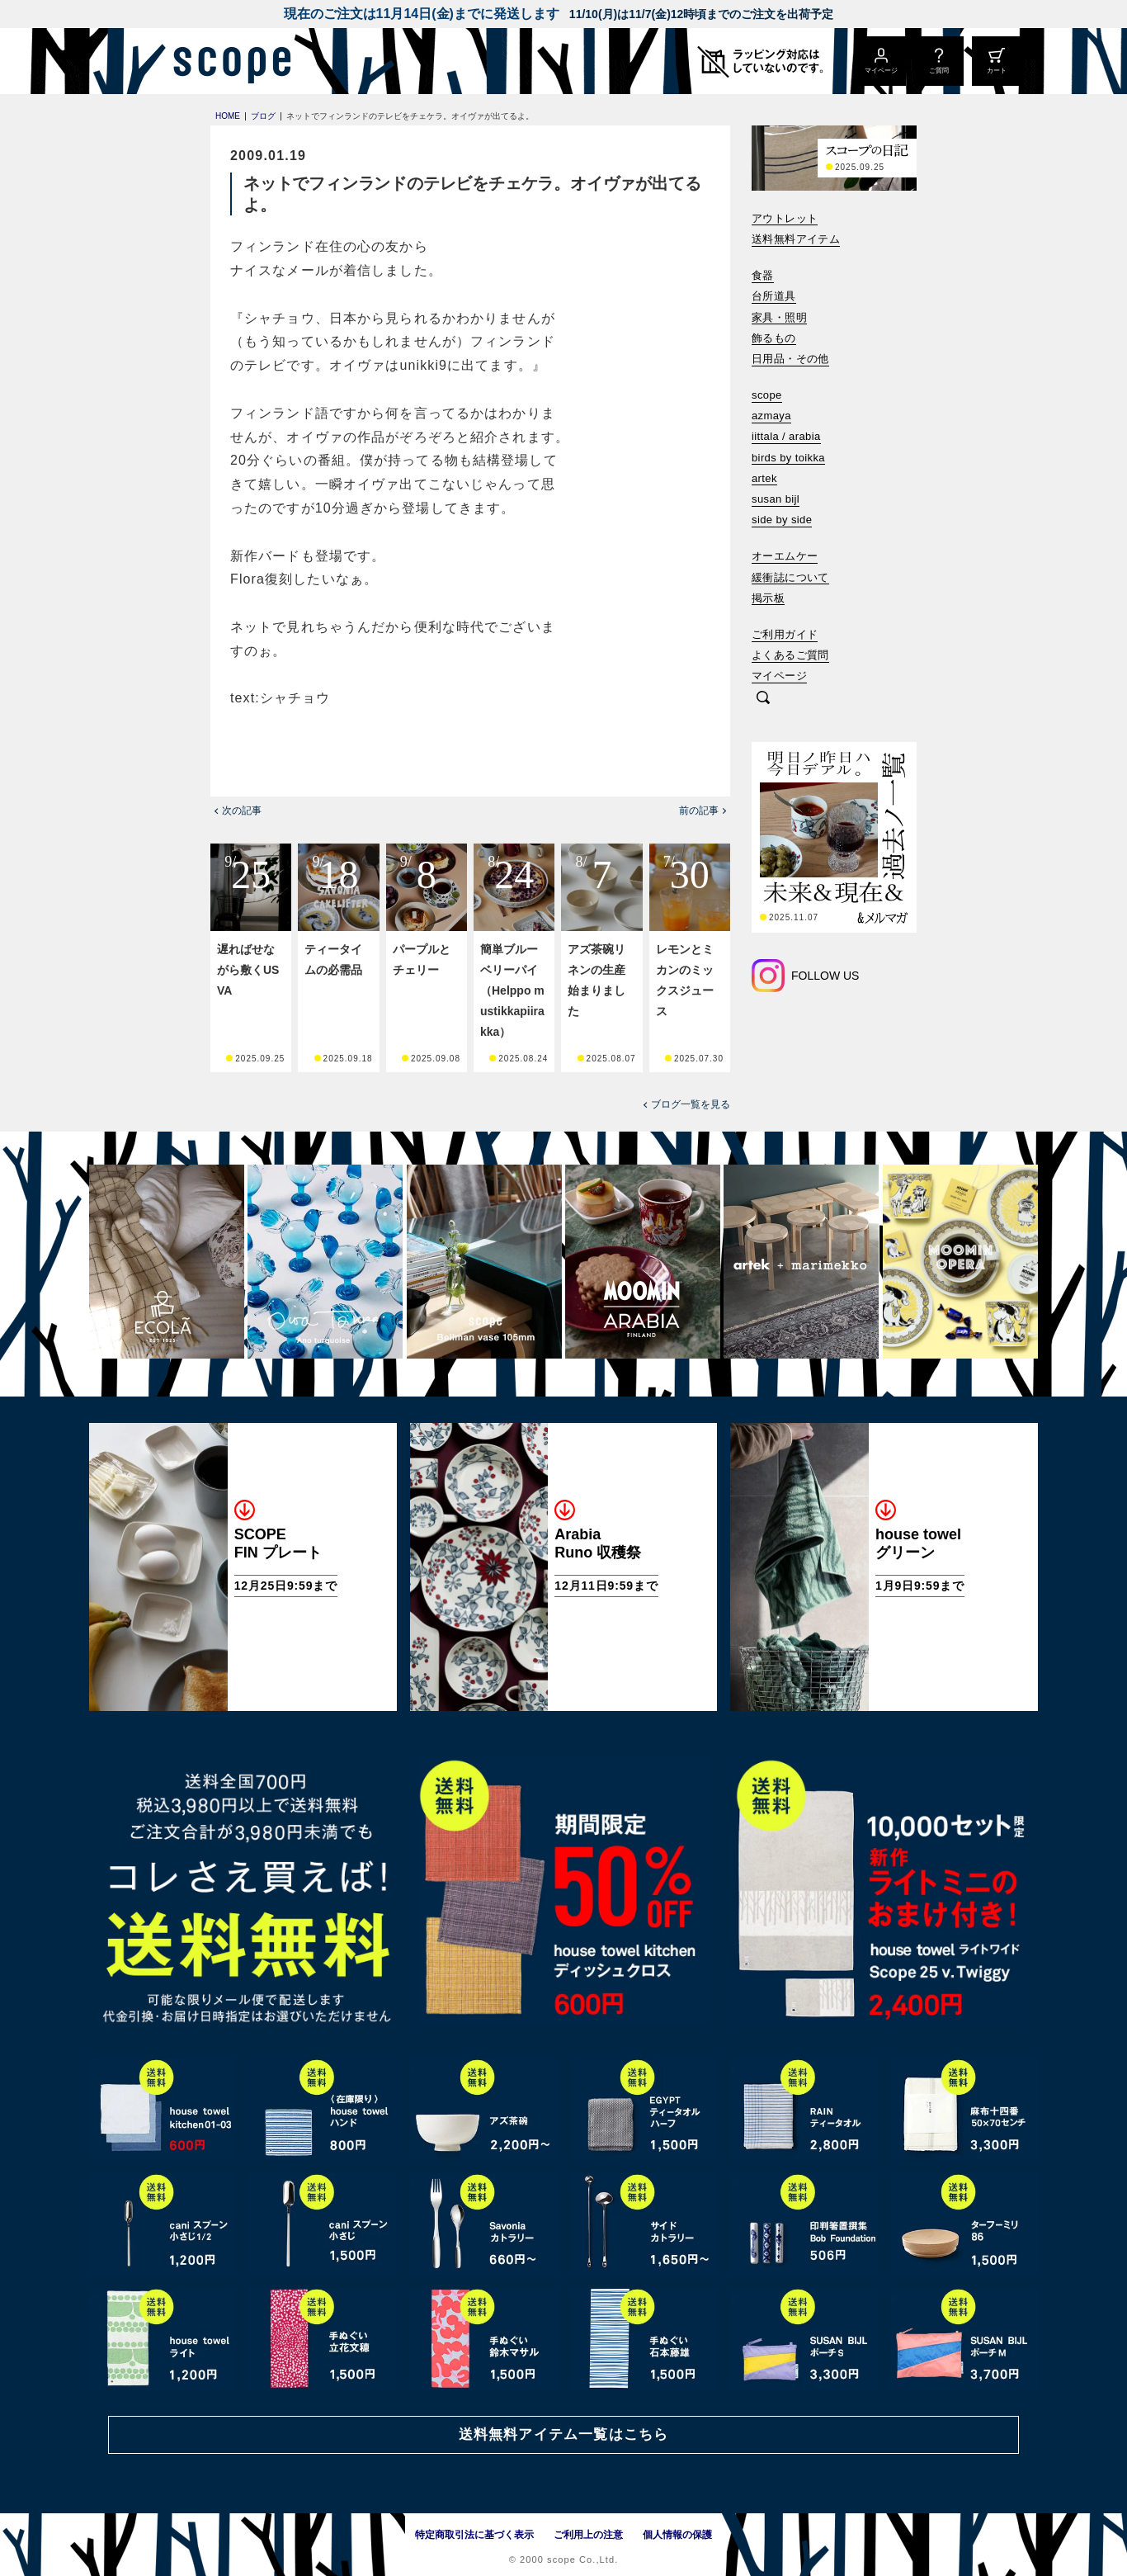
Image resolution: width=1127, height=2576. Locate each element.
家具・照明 (779, 317)
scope (767, 395)
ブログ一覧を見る (690, 1104)
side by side (782, 519)
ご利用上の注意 (588, 2535)
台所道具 (774, 296)
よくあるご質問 (790, 655)
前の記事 (699, 810)
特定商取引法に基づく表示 (474, 2535)
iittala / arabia (786, 436)
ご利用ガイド (785, 634)
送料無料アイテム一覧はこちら (563, 2434)
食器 (763, 275)
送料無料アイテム (796, 239)
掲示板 (768, 598)
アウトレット (785, 218)
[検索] (763, 698)
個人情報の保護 (677, 2535)
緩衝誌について (790, 577)
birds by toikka (788, 457)
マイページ (779, 675)
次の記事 (242, 810)
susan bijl (775, 499)
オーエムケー (785, 556)
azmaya (771, 415)
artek (764, 478)
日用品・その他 (790, 358)
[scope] (227, 61)
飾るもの (774, 338)
